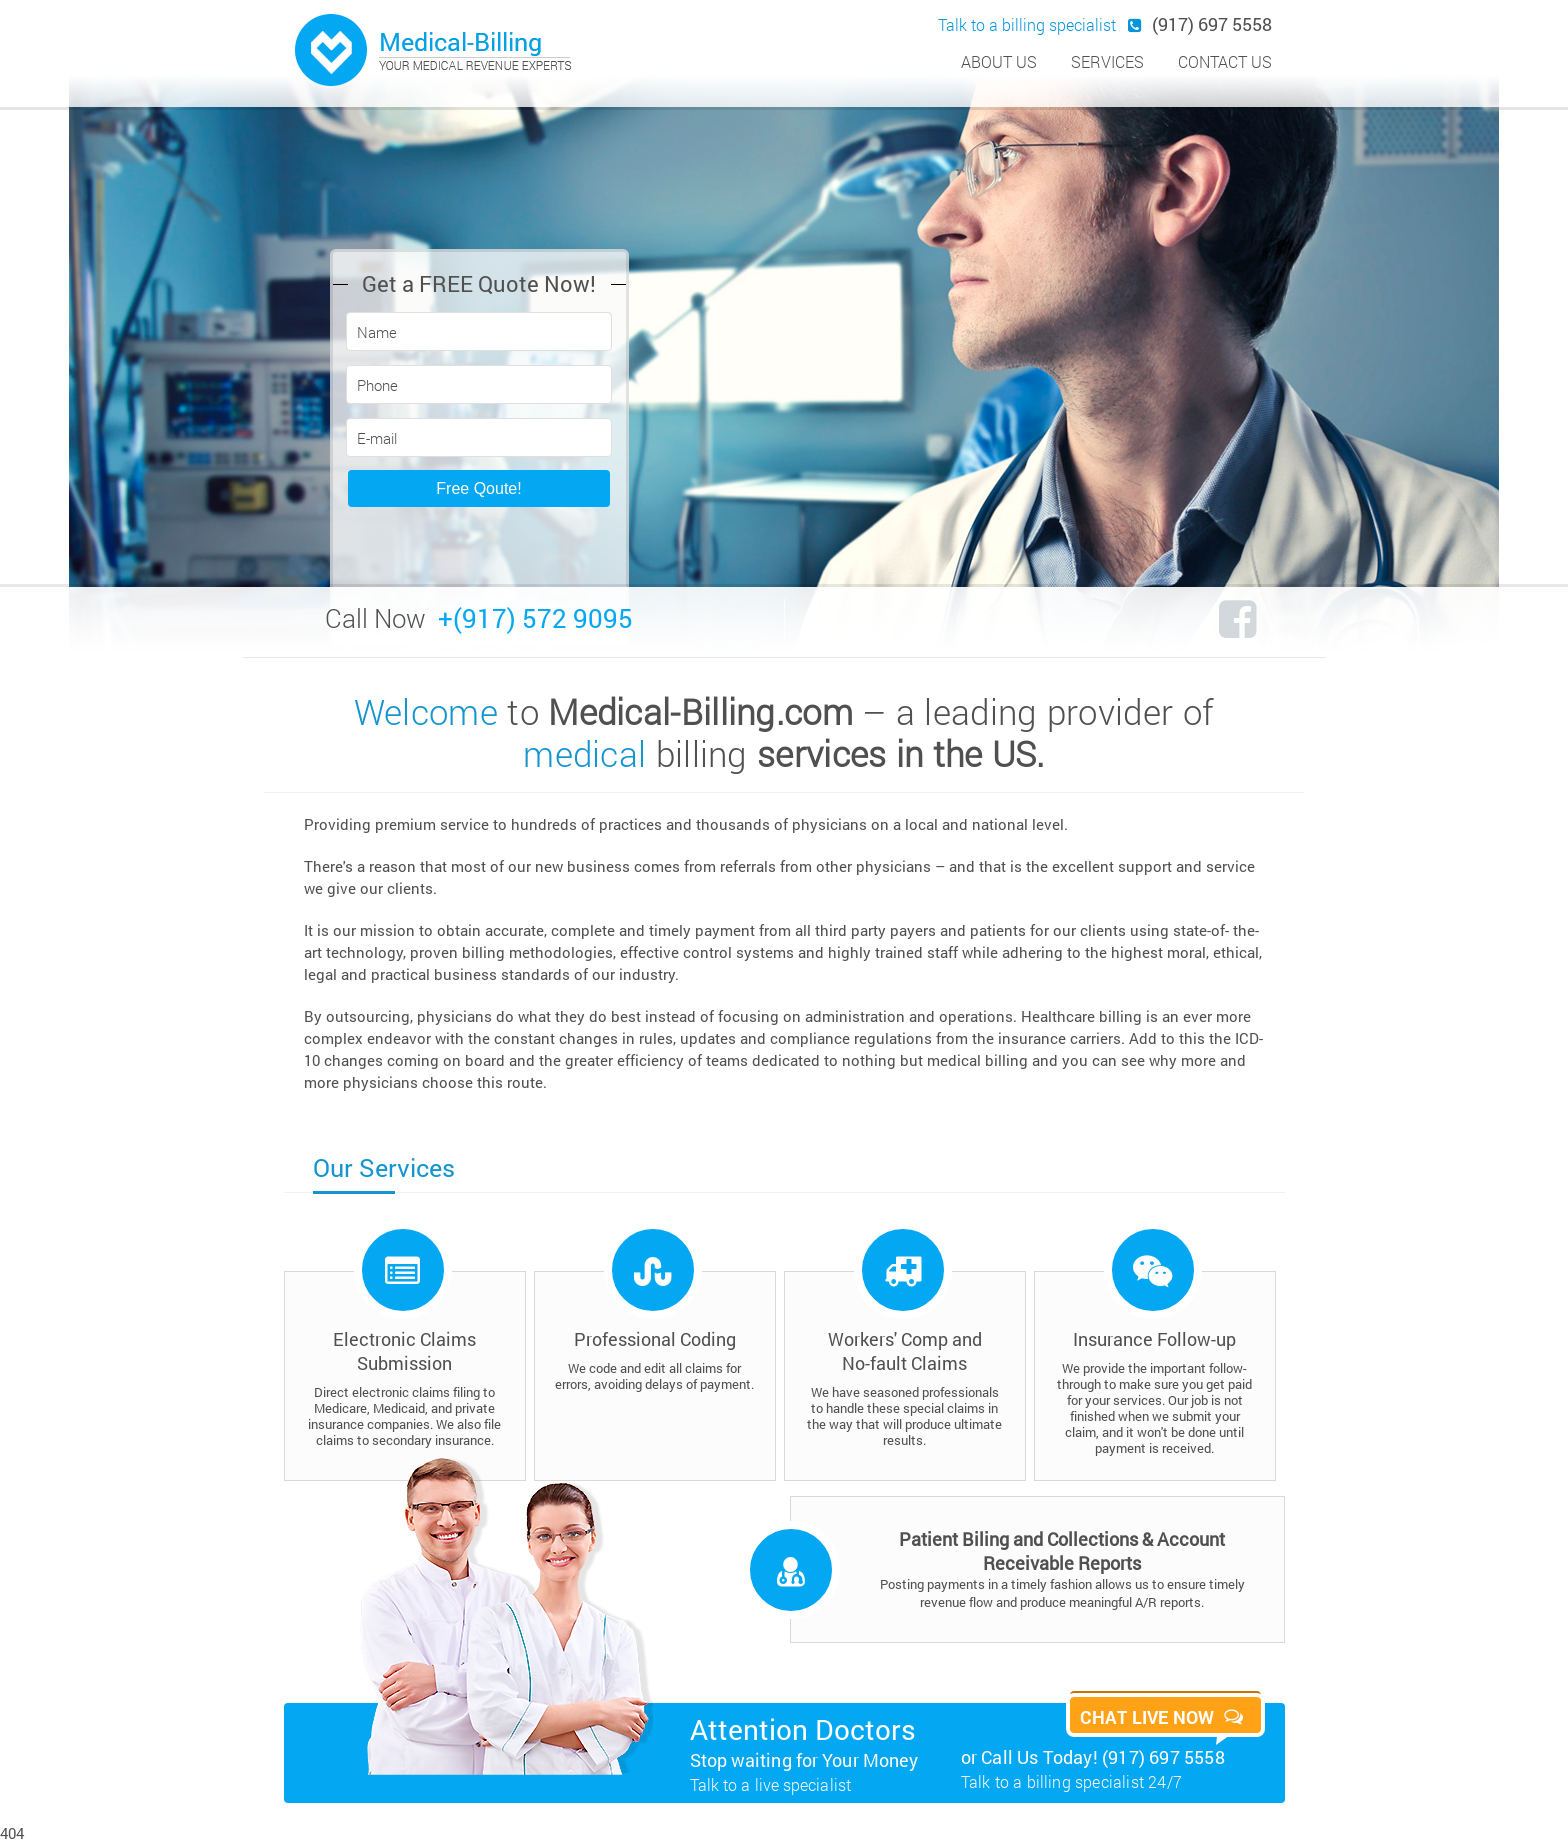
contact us (1225, 61)
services (1107, 61)
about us (999, 61)
